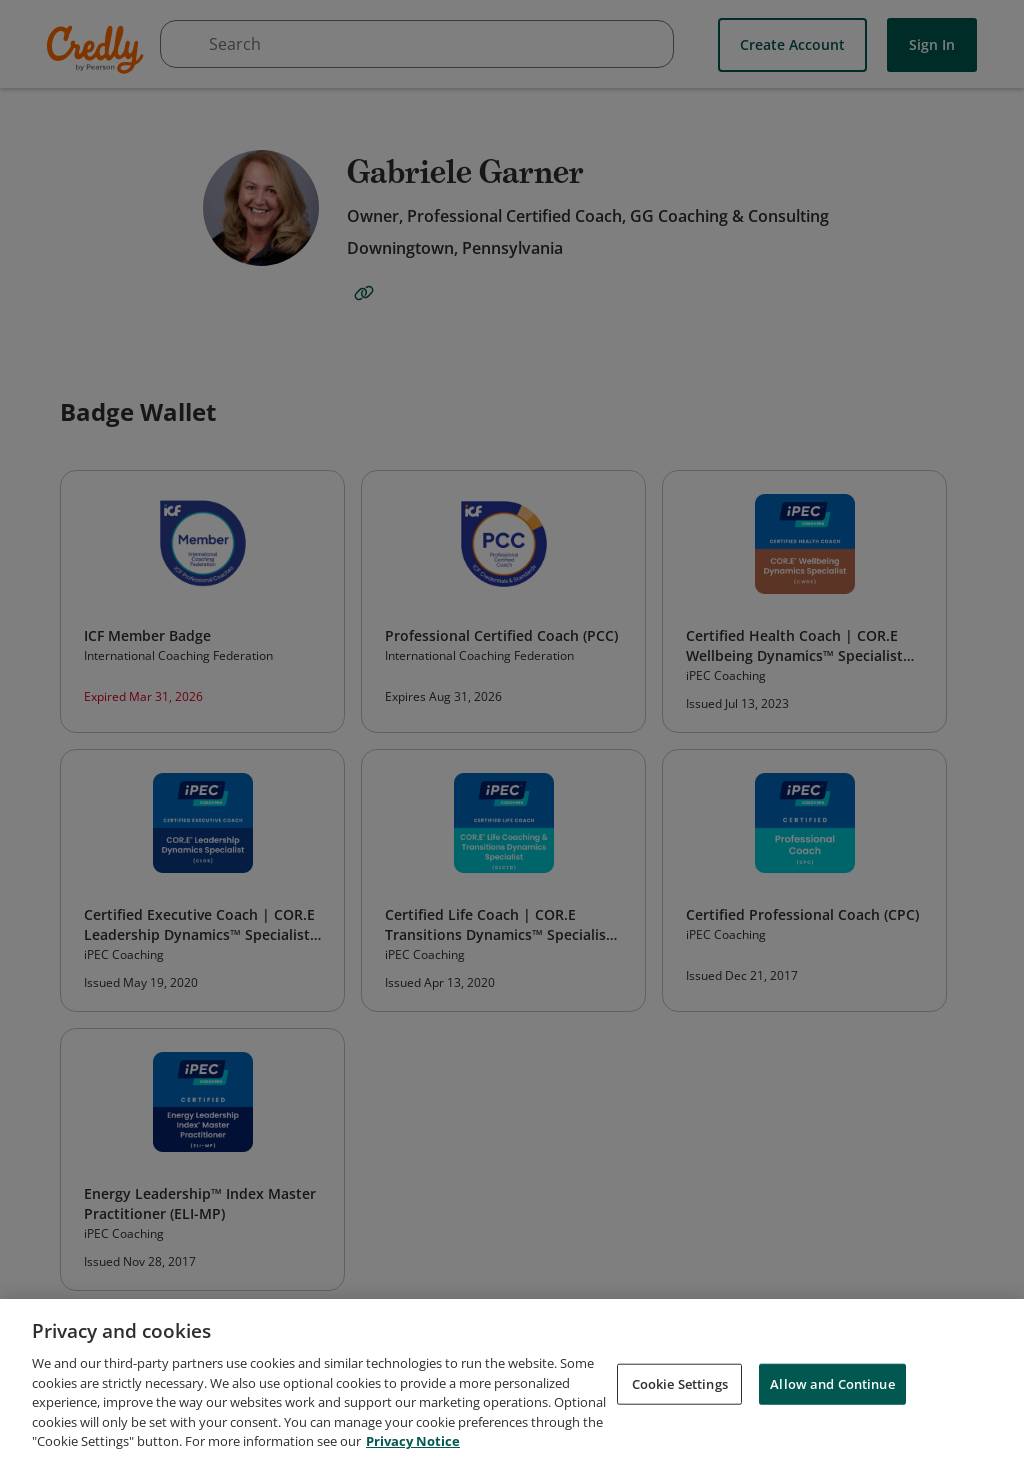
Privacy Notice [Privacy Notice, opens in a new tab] (413, 1446)
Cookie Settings (680, 1388)
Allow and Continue (832, 1388)
